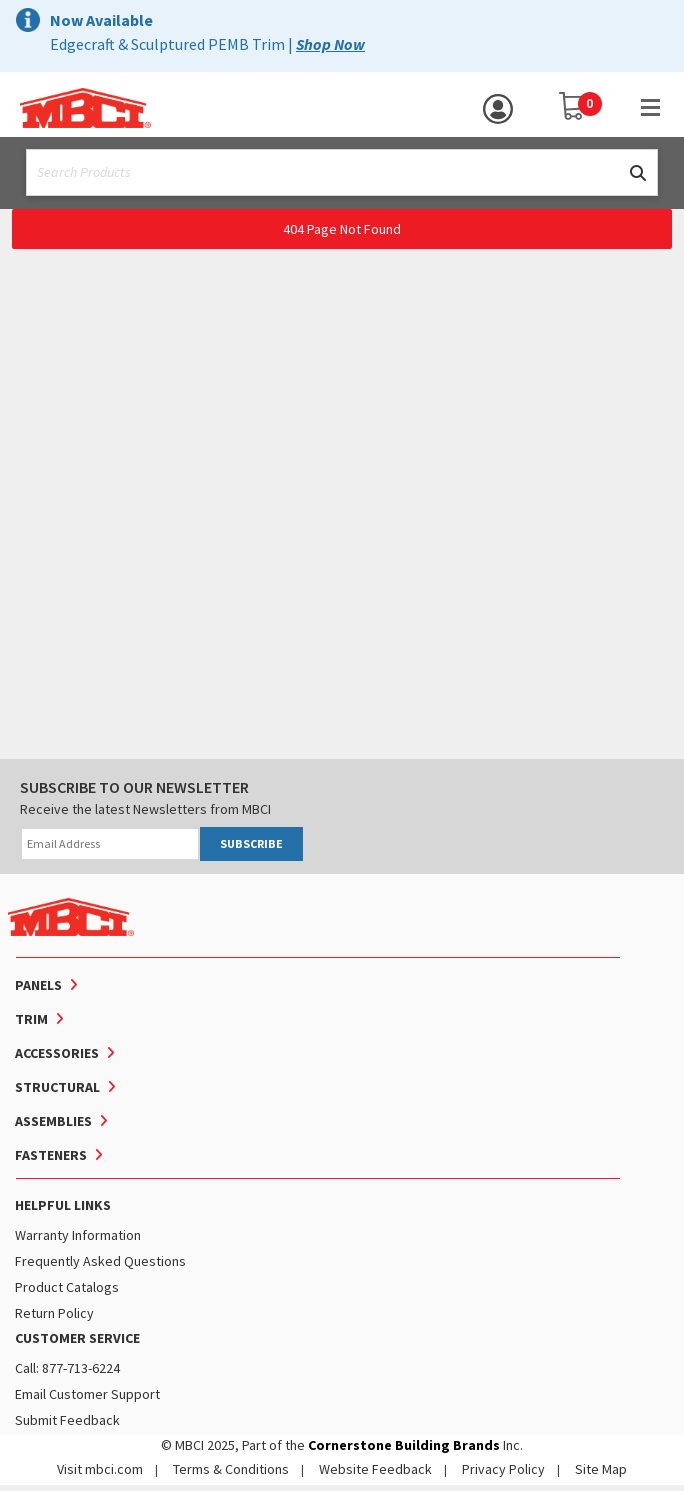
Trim (31, 1019)
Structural (57, 1087)
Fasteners (51, 1155)
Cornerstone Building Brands (404, 1445)
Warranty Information (78, 1235)
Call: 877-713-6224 (67, 1368)
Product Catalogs (67, 1287)
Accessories (57, 1053)
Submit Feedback (67, 1420)
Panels (38, 985)
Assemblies (53, 1121)
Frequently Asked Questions (100, 1261)
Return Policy (54, 1313)
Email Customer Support (87, 1394)
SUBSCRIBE (251, 843)
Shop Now (330, 44)
